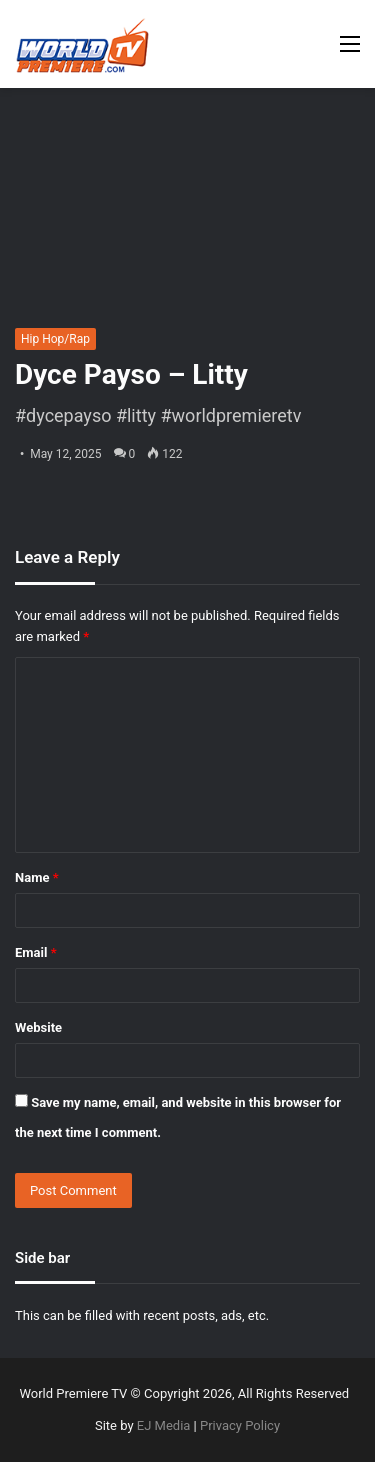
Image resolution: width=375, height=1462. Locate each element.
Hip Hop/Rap (55, 339)
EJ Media (164, 1425)
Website (38, 1027)
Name (37, 877)
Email (36, 952)
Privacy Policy (240, 1425)
